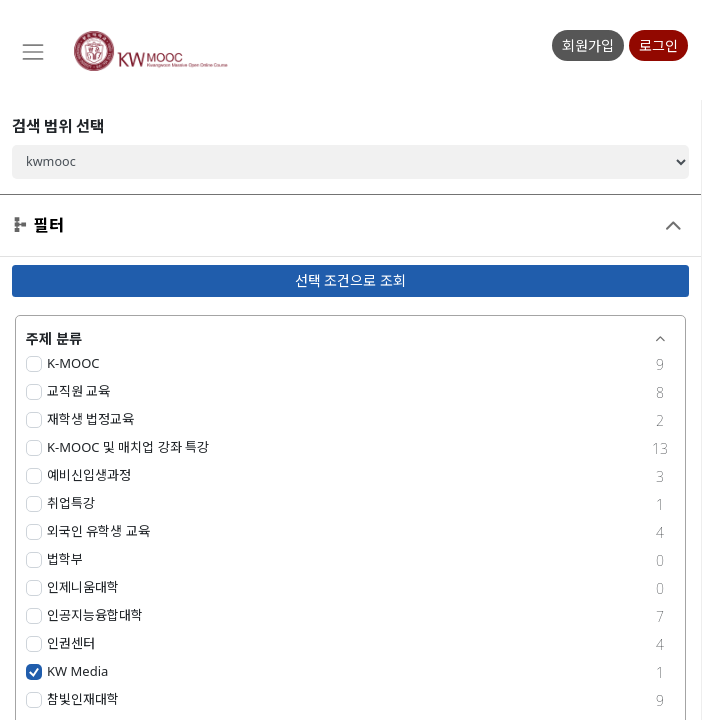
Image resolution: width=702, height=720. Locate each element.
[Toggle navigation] (32, 52)
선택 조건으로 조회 (350, 280)
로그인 (658, 45)
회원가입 (588, 45)
